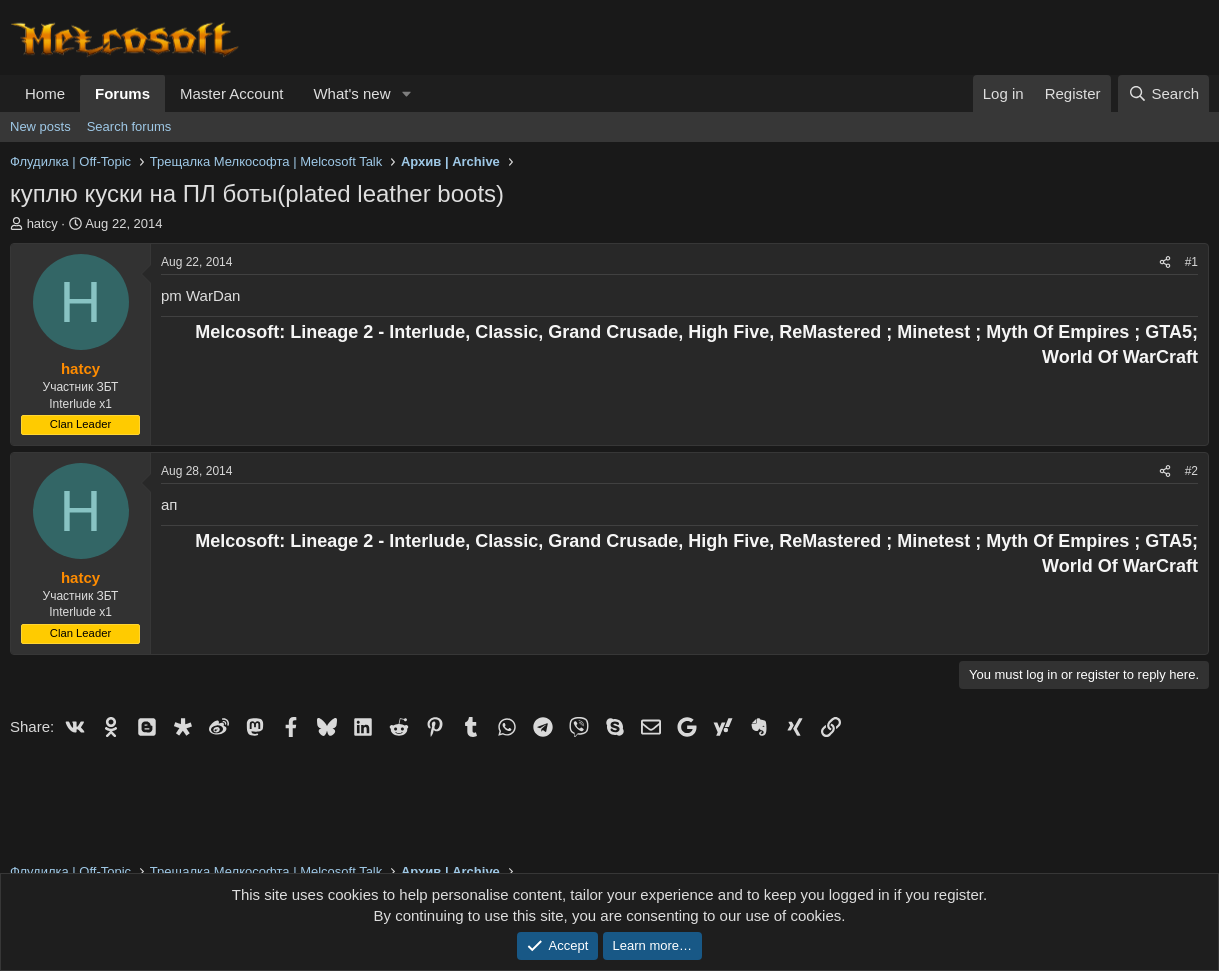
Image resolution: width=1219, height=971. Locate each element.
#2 (1191, 471)
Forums (122, 93)
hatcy (42, 223)
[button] (406, 93)
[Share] (1165, 262)
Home (45, 93)
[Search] (1163, 93)
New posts (40, 126)
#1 (1191, 262)
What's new (351, 93)
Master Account (231, 93)
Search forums (129, 126)
